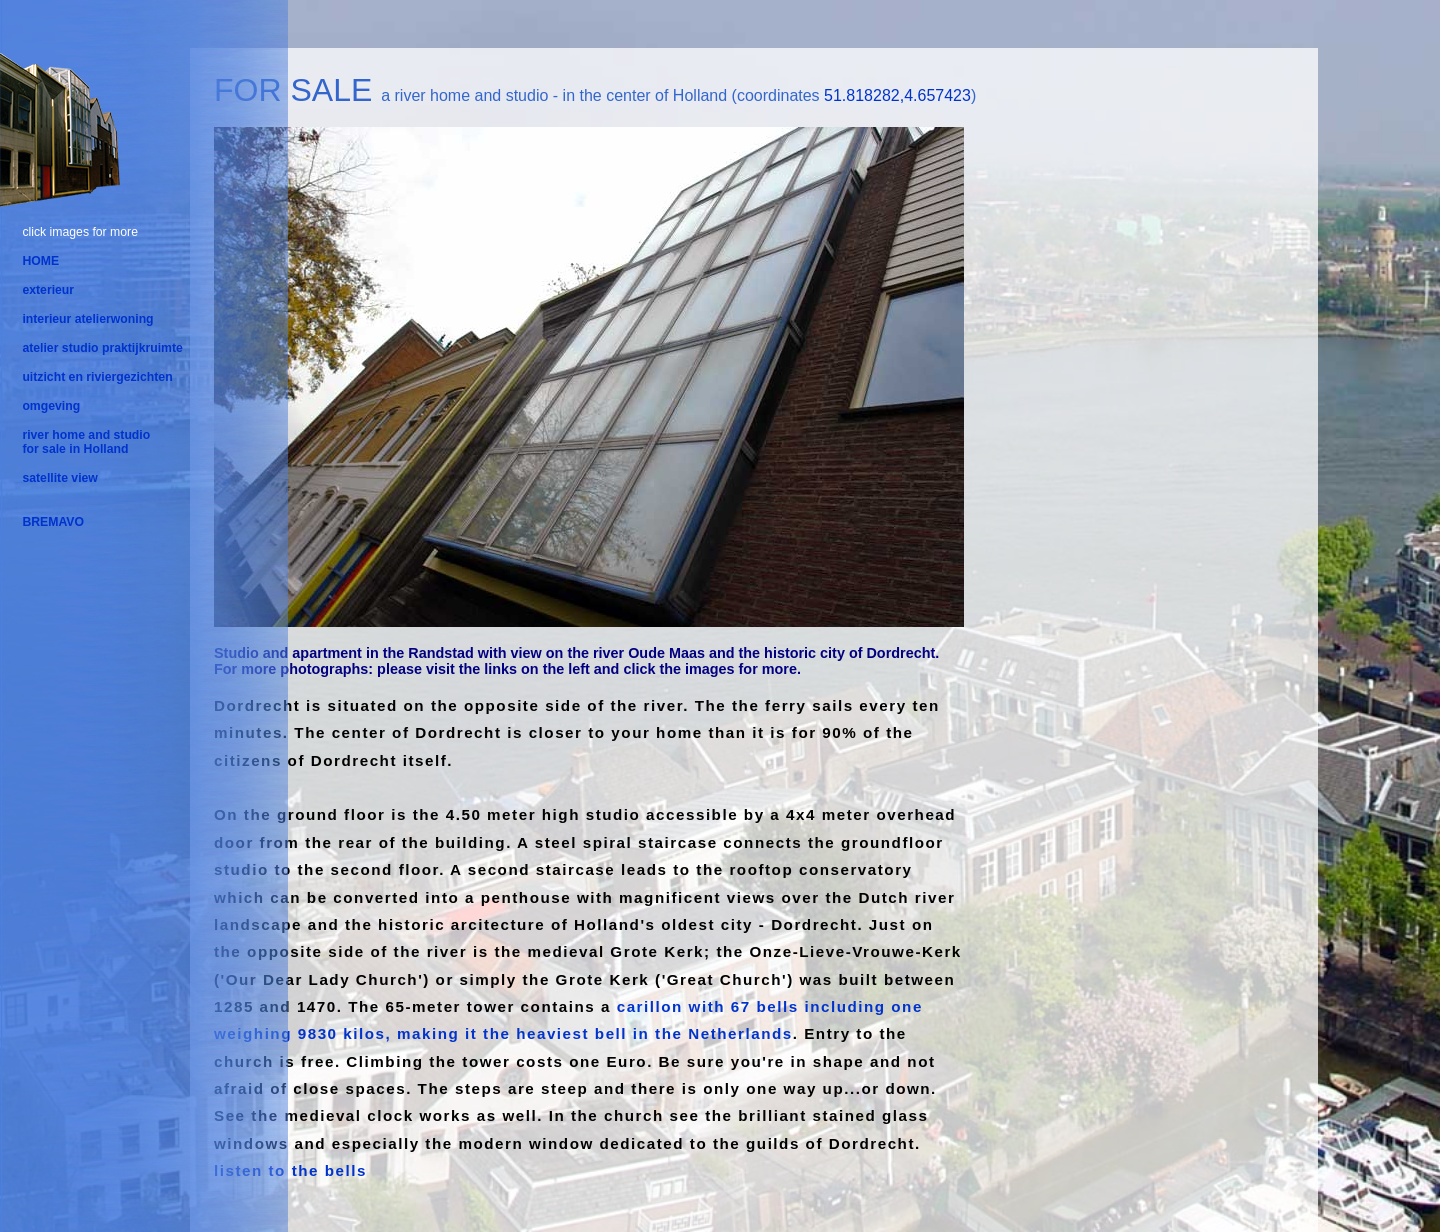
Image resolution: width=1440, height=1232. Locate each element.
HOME (40, 261)
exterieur (48, 290)
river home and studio (86, 435)
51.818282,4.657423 (897, 95)
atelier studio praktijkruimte (102, 348)
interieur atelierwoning (87, 319)
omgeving (51, 406)
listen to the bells (290, 1170)
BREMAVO (53, 522)
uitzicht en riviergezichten (97, 377)
